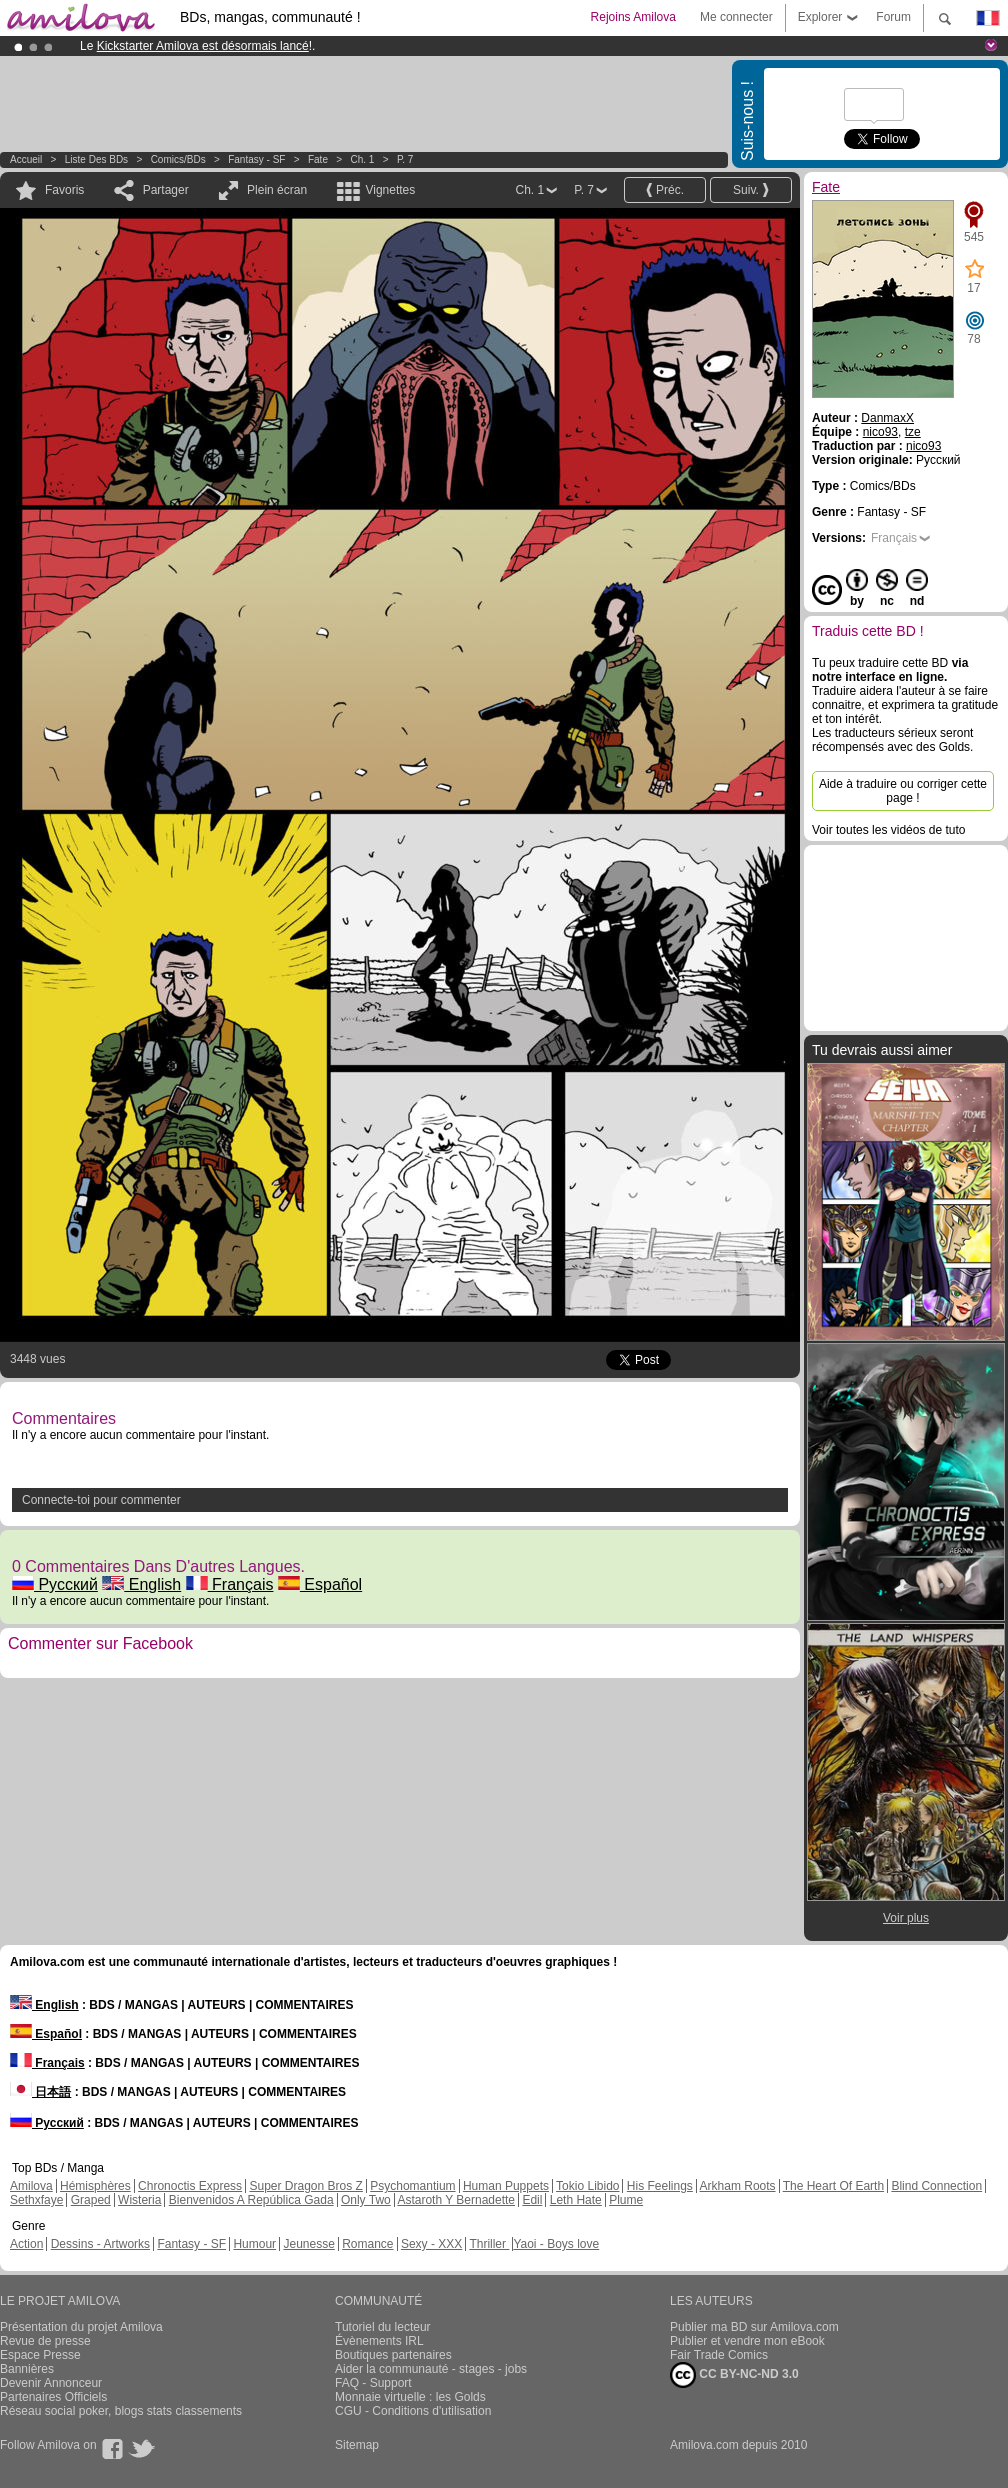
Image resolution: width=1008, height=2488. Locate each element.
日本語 (40, 2092)
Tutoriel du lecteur (383, 2327)
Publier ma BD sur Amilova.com (754, 2327)
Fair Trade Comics (719, 2355)
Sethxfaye (36, 2200)
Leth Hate (576, 2200)
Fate (318, 159)
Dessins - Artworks (100, 2244)
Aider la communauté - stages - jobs (431, 2369)
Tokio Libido (587, 2186)
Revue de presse (45, 2341)
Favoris (64, 190)
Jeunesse (308, 2244)
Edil (532, 2200)
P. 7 (405, 159)
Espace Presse (40, 2355)
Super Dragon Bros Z (305, 2186)
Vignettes (390, 190)
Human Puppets (506, 2186)
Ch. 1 (362, 159)
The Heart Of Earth (833, 2186)
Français (230, 1584)
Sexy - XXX (431, 2244)
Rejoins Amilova (633, 17)
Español (320, 1584)
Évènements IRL (379, 2341)
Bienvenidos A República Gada (251, 2200)
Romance (367, 2244)
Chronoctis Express (190, 2186)
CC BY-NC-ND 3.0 (734, 2375)
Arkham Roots (738, 2186)
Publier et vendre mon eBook (747, 2341)
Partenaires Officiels (53, 2397)
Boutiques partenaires (393, 2355)
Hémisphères (95, 2186)
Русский (55, 1584)
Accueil (26, 159)
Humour (254, 2244)
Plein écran (277, 190)
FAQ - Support (373, 2383)
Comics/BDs (178, 159)
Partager (166, 190)
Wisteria (139, 2200)
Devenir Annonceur (51, 2383)
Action (26, 2244)
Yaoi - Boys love (556, 2244)
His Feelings (660, 2186)
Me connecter (736, 17)
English (141, 1584)
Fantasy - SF (256, 159)
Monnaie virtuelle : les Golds (410, 2397)
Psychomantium (412, 2186)
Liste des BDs (96, 159)
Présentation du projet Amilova (81, 2327)
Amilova (31, 2186)
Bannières (27, 2369)
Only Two (366, 2200)
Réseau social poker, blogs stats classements (121, 2411)
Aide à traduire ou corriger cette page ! (903, 791)
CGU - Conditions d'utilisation (413, 2411)
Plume (626, 2200)
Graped (91, 2200)
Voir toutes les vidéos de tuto (888, 830)
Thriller (489, 2244)
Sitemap (357, 2445)
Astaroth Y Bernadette (456, 2200)
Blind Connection (936, 2186)
